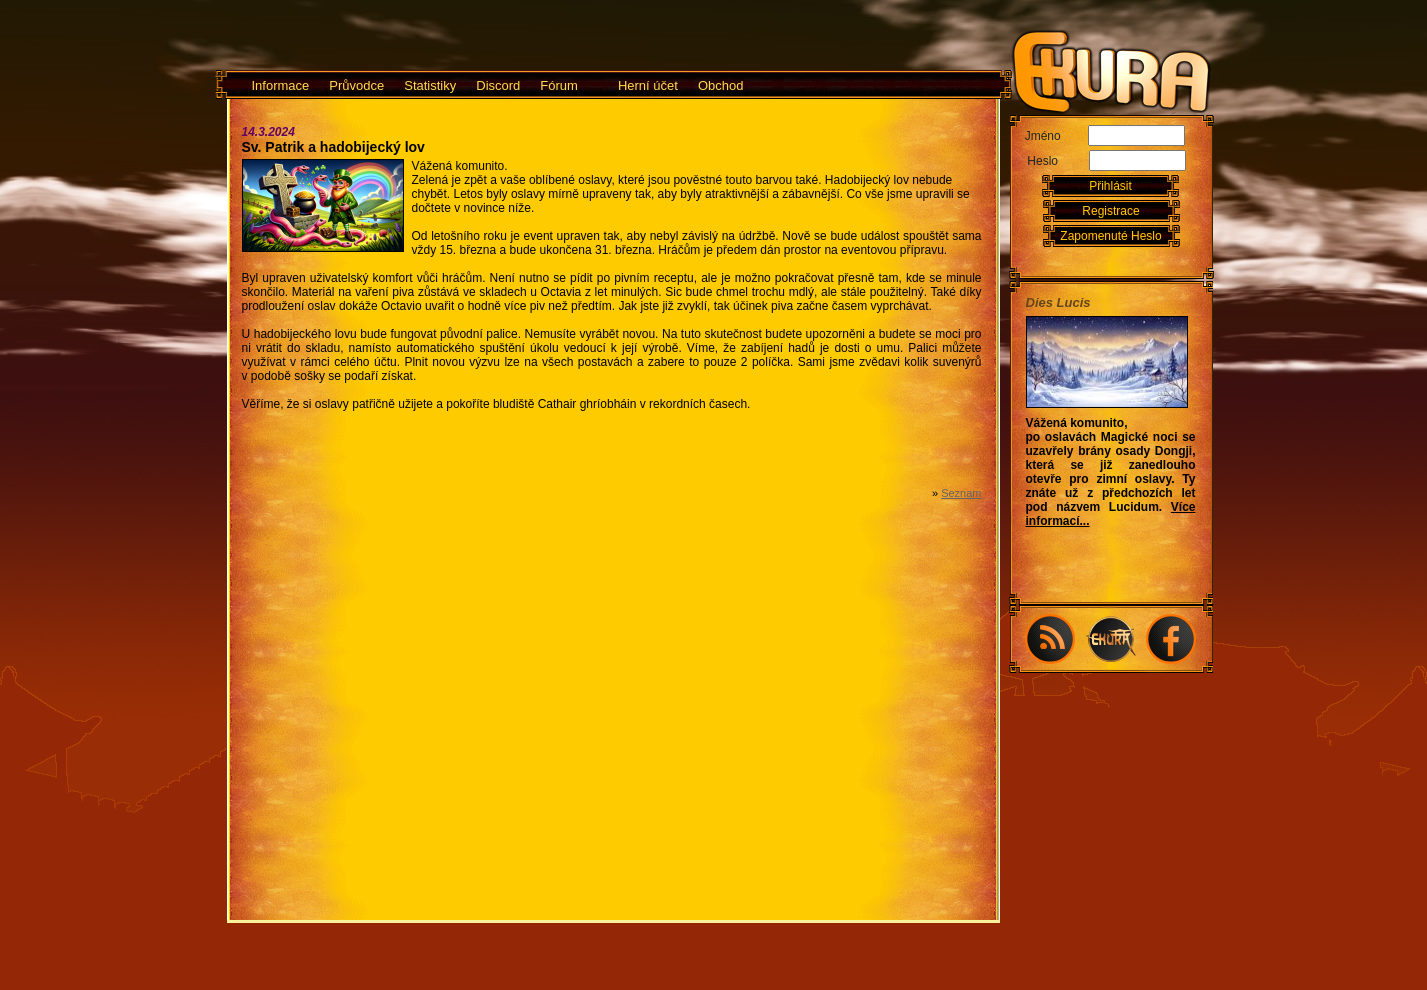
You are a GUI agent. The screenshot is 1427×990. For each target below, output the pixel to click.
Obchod (721, 85)
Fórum (559, 85)
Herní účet (648, 85)
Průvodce (356, 85)
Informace (281, 85)
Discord (498, 85)
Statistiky (430, 85)
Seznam (961, 493)
